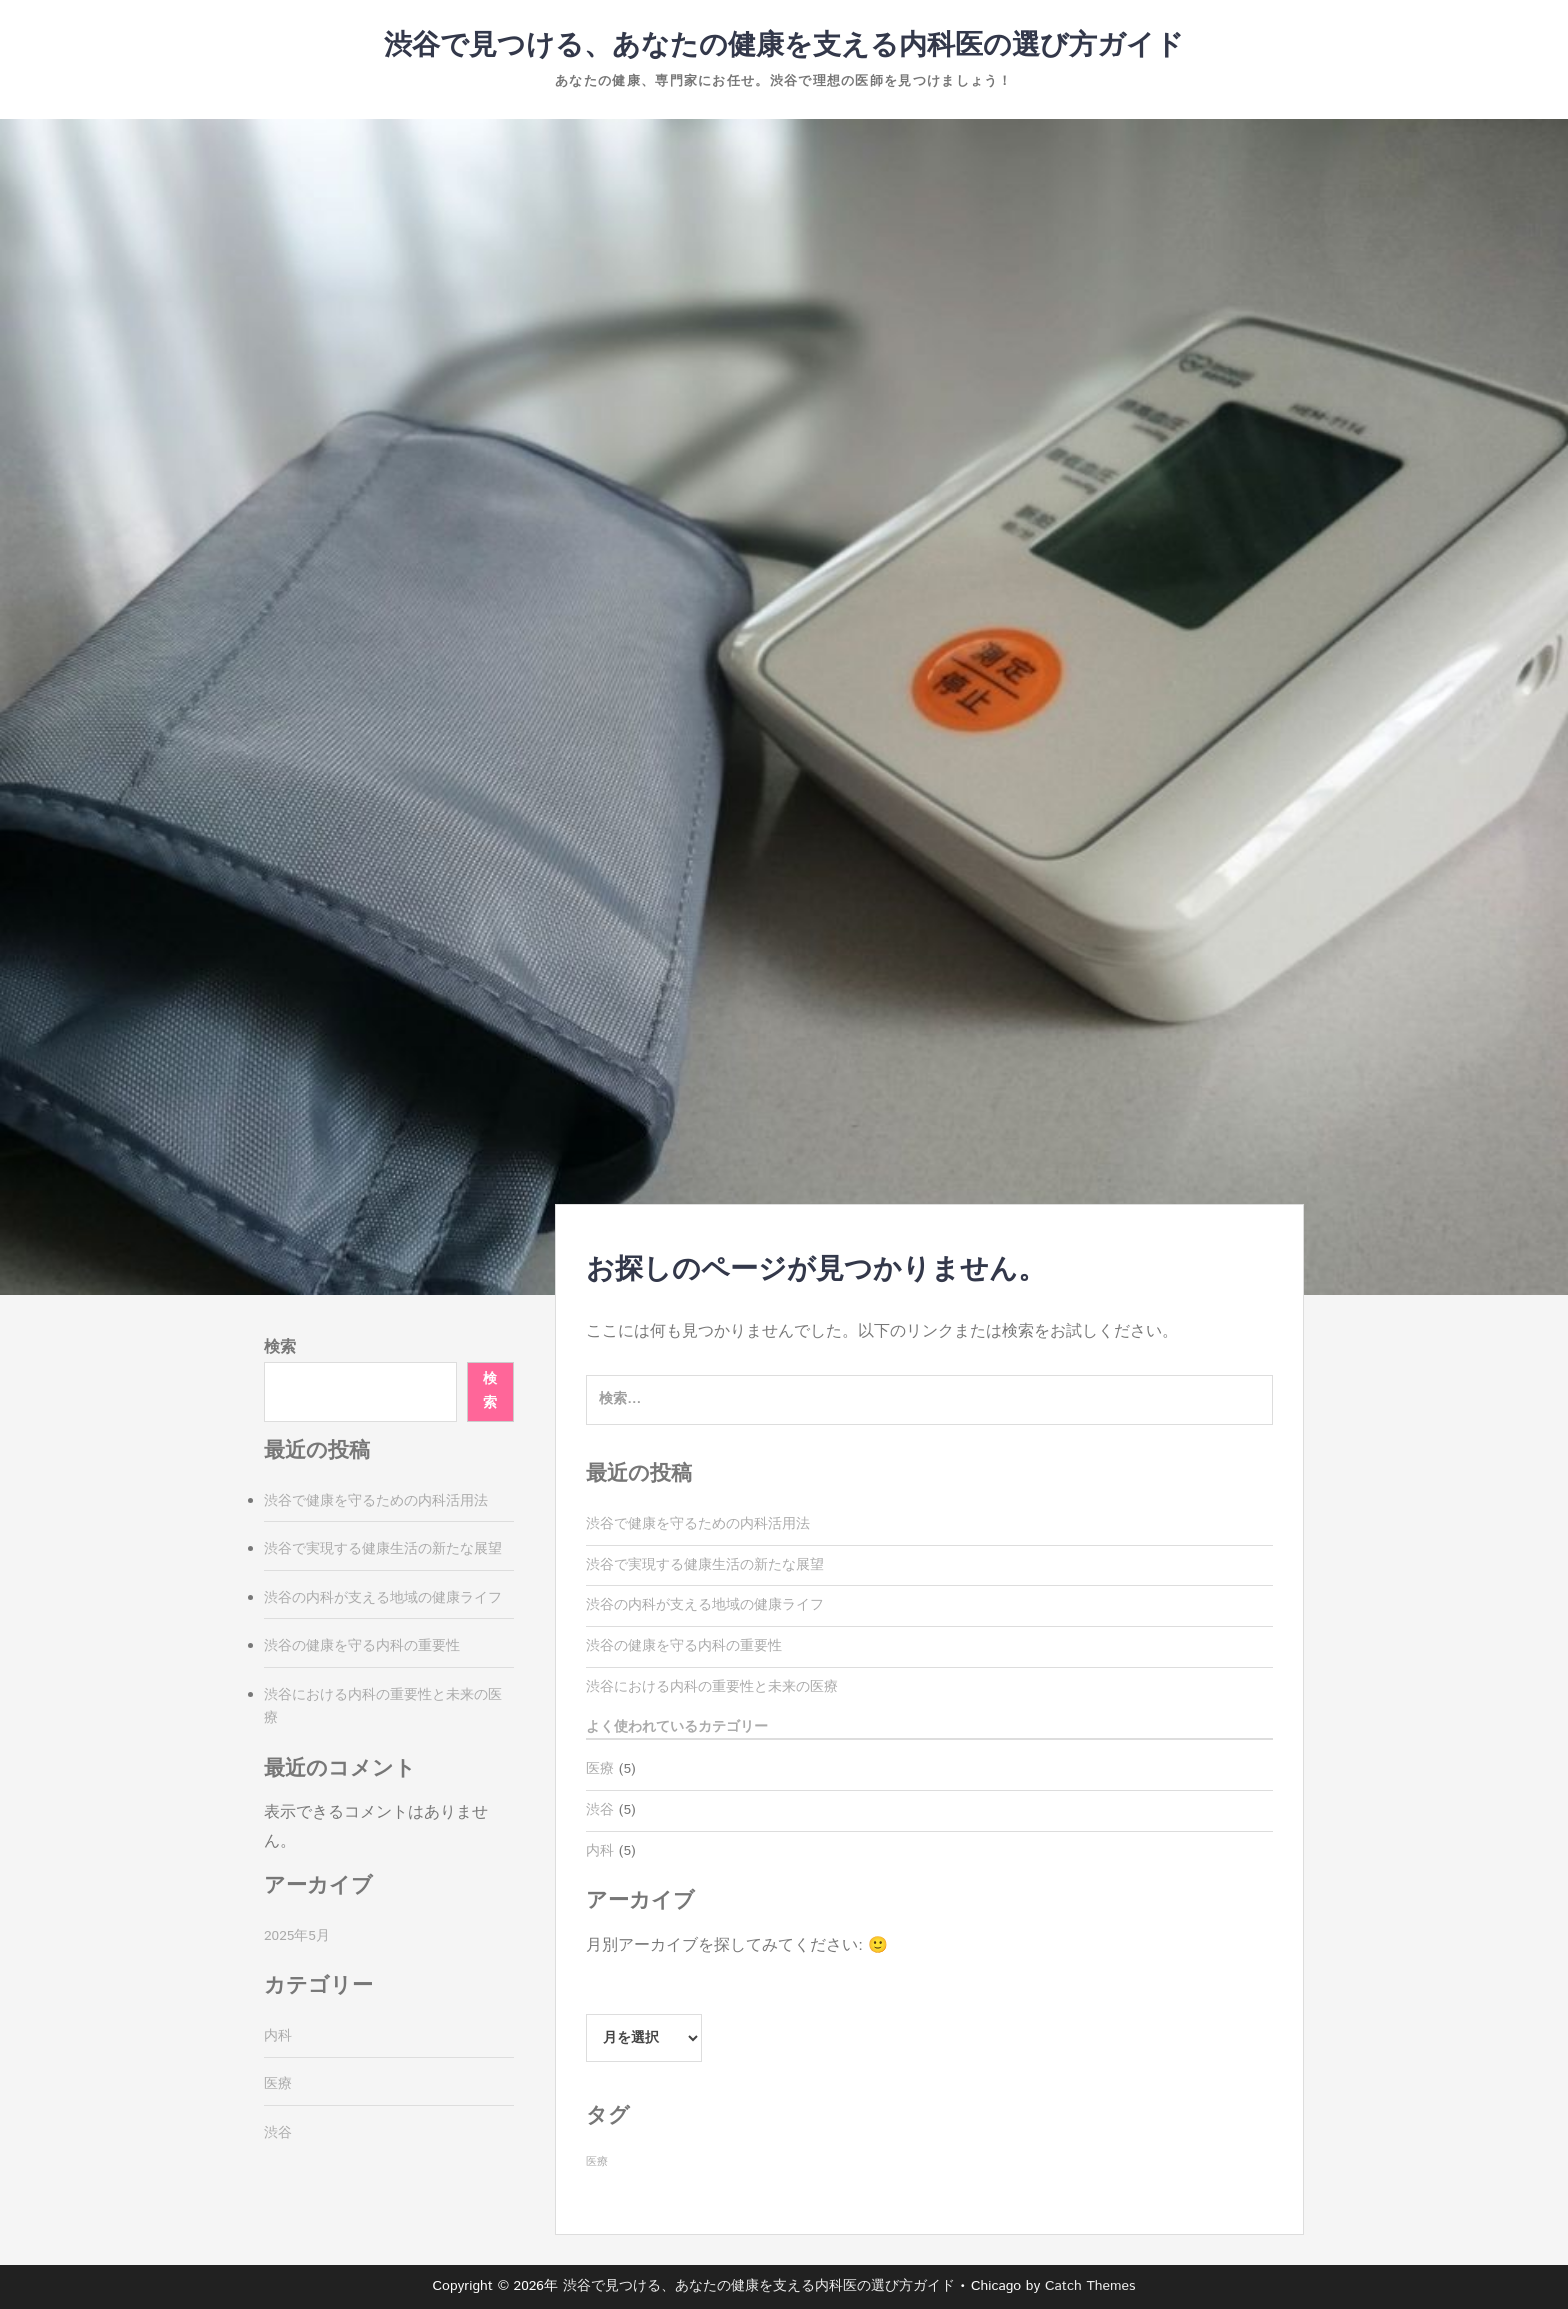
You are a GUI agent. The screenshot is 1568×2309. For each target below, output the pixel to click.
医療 (600, 1769)
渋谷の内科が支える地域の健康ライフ (705, 1605)
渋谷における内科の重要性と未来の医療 (712, 1687)
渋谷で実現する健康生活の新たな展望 (705, 1565)
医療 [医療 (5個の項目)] (597, 2162)
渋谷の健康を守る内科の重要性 (684, 1646)
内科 (600, 1851)
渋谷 (600, 1810)
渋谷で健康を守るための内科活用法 (698, 1524)
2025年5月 (297, 1936)
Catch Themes (1090, 2286)
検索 (280, 1347)
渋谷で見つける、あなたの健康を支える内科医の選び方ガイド (784, 46)
